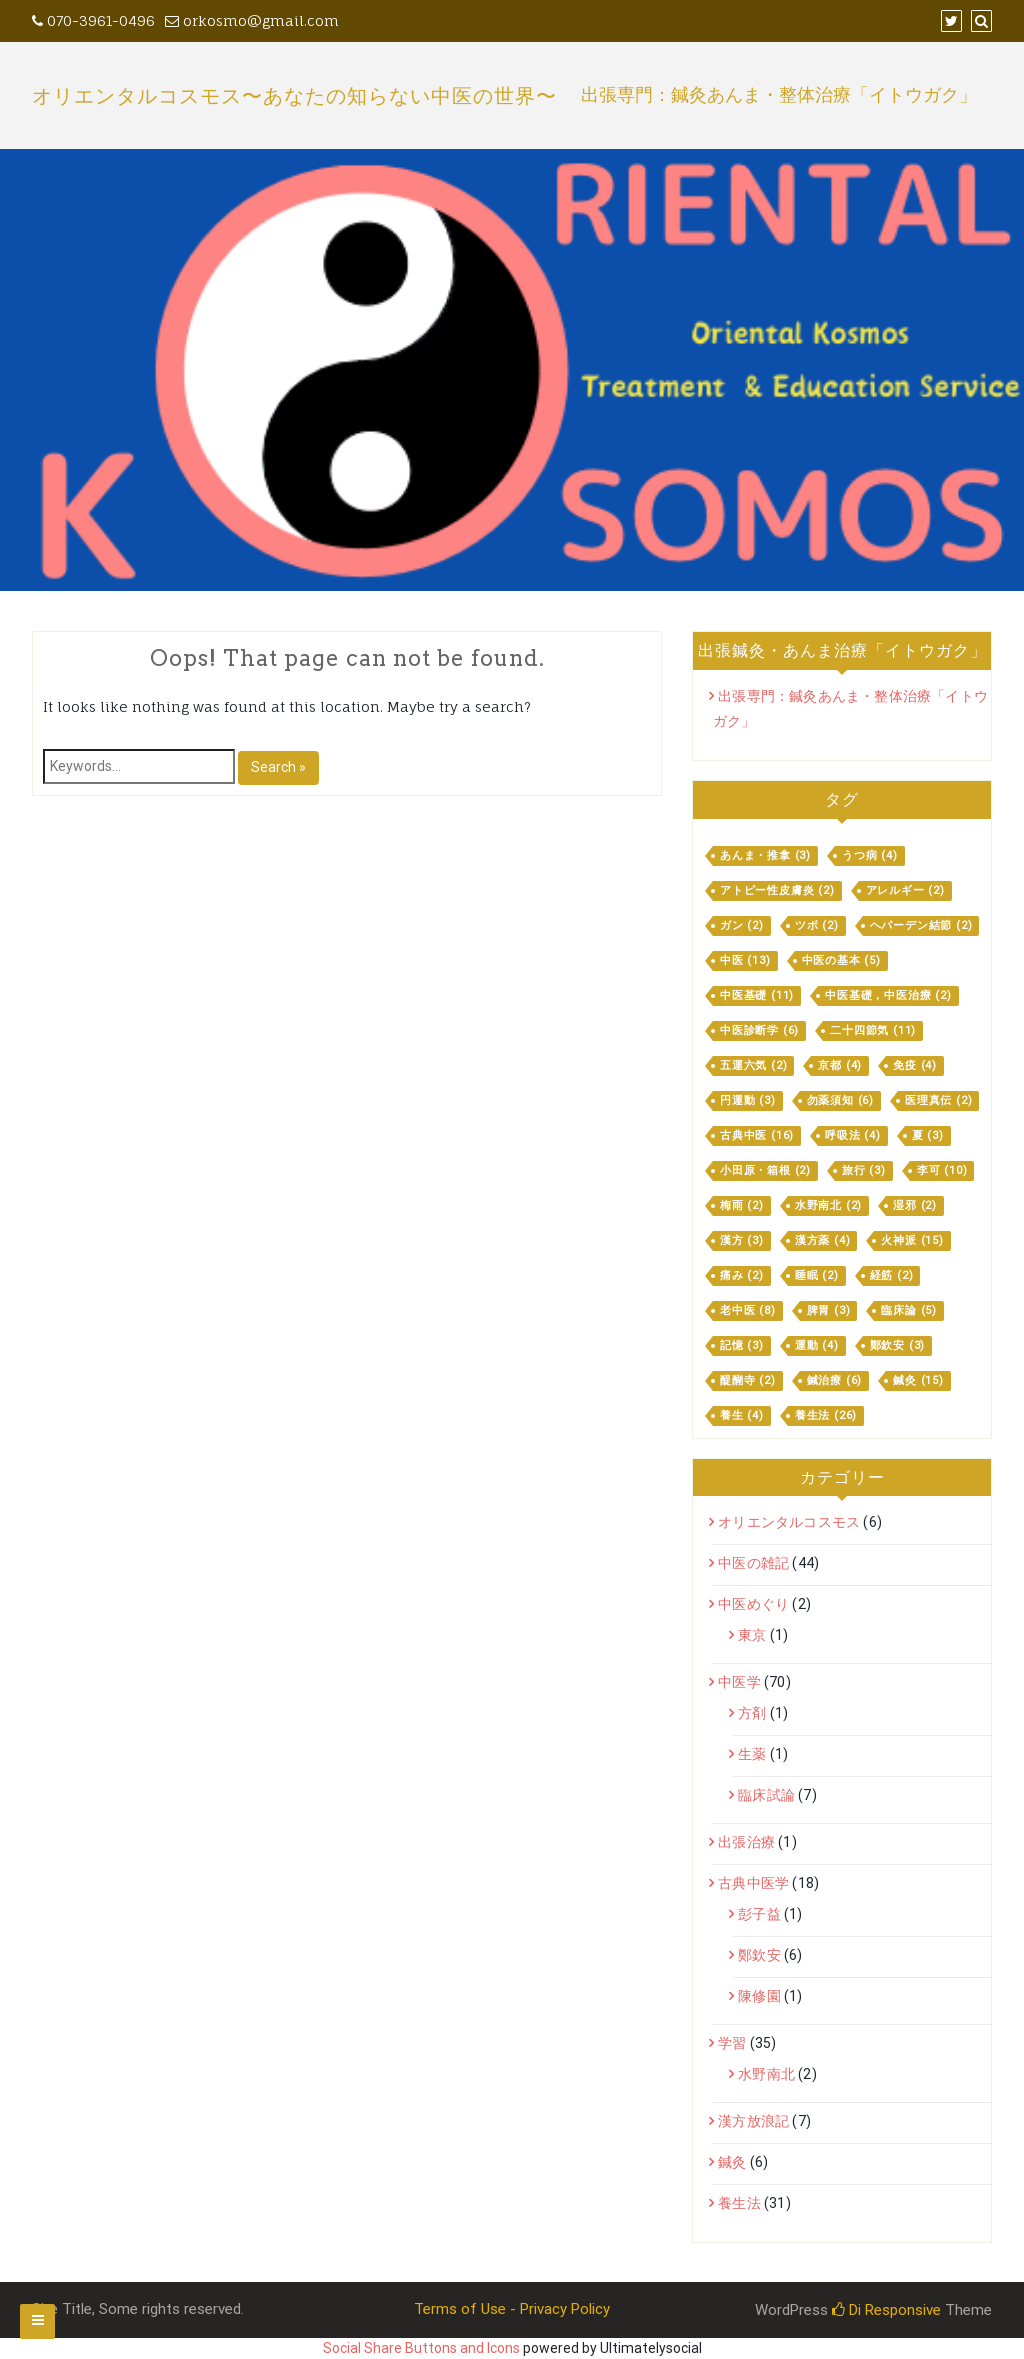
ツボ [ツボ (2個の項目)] (817, 925)
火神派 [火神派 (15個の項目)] (912, 1240)
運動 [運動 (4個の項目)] (817, 1345)
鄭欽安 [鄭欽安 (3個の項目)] (898, 1345)
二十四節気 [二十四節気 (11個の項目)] (873, 1030)
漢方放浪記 (753, 2121)
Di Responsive (886, 2310)
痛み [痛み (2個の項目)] (742, 1275)
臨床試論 (766, 1795)
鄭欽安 (759, 1955)
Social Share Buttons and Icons (421, 2348)
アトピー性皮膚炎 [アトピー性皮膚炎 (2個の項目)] (777, 890)
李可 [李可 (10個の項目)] (942, 1170)
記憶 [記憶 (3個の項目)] (742, 1345)
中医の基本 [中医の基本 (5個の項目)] (841, 960)
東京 (752, 1635)
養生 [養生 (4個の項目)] (742, 1415)
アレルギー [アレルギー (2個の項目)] (905, 890)
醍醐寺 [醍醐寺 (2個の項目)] (748, 1380)
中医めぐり (753, 1604)
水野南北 (766, 2074)
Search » (278, 767)
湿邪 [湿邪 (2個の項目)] (915, 1205)
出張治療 (746, 1842)
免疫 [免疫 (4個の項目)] (915, 1065)
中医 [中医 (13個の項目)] (745, 960)
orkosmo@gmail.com (252, 20)
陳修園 (759, 1996)
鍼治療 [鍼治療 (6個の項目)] (835, 1380)
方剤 (752, 1713)
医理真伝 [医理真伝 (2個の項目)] (938, 1100)
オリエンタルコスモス (789, 1522)
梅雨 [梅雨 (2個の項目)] (742, 1205)
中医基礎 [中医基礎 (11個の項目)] (757, 995)
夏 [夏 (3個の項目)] (928, 1135)
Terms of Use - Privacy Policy (512, 2309)
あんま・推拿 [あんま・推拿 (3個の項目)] (765, 855)
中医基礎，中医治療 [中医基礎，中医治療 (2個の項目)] (888, 995)
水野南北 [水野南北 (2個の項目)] (828, 1205)
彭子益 (759, 1914)
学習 (732, 2043)
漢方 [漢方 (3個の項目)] (742, 1240)
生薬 (752, 1754)
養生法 (739, 2203)
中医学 (739, 1682)
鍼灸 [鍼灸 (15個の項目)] (918, 1380)
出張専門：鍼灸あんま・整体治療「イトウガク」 (779, 95)
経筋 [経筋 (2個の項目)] (892, 1275)
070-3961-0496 (93, 20)
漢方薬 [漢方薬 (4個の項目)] (823, 1240)
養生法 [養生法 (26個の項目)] (826, 1415)
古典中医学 (753, 1883)
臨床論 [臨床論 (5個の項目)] (909, 1310)
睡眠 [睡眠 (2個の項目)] (817, 1275)
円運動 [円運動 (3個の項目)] (748, 1100)
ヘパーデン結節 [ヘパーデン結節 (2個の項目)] (921, 925)
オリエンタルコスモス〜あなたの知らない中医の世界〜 (294, 96)
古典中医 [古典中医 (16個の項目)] (757, 1135)
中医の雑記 (753, 1563)
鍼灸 (732, 2162)
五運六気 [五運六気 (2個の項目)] (753, 1065)
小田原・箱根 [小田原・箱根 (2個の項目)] (765, 1170)
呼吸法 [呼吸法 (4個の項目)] (853, 1135)
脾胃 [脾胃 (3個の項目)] (829, 1310)
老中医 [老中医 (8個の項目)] (748, 1310)
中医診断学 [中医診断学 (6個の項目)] (759, 1030)
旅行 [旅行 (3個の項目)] (864, 1170)
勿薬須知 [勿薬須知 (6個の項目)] (840, 1100)
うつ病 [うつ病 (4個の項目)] (870, 855)
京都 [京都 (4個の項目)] (840, 1065)
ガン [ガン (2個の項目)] (742, 925)
